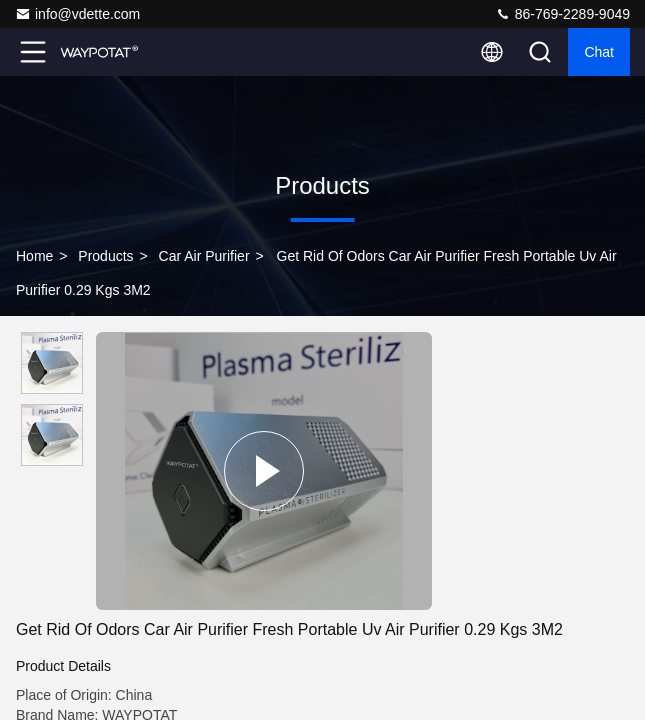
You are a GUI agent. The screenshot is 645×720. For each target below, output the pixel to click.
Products (105, 256)
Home (34, 256)
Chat (599, 52)
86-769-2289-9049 (562, 14)
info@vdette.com (77, 14)
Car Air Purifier (204, 256)
